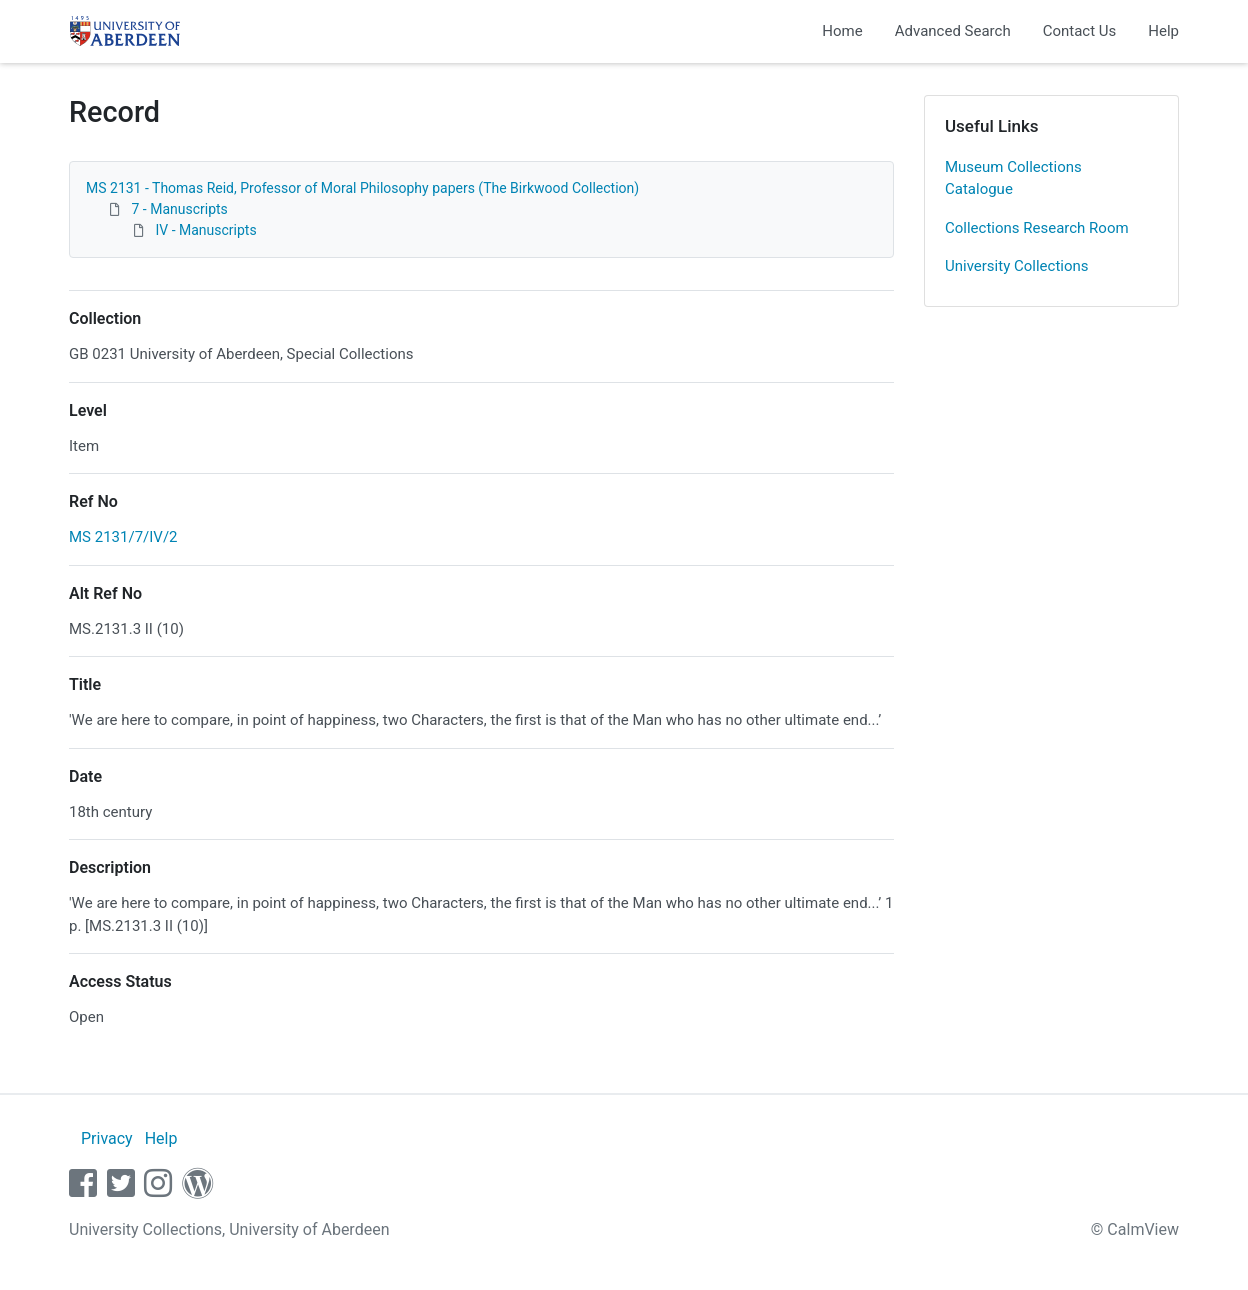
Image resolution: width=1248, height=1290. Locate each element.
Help (1163, 31)
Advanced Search (953, 31)
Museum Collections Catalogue (1013, 178)
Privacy (107, 1138)
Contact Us (1080, 31)
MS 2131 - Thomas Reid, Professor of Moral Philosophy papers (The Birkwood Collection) (362, 188)
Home (842, 31)
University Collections (1017, 266)
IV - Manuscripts (205, 230)
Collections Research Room (1037, 228)
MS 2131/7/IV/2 (123, 537)
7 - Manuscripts (179, 209)
